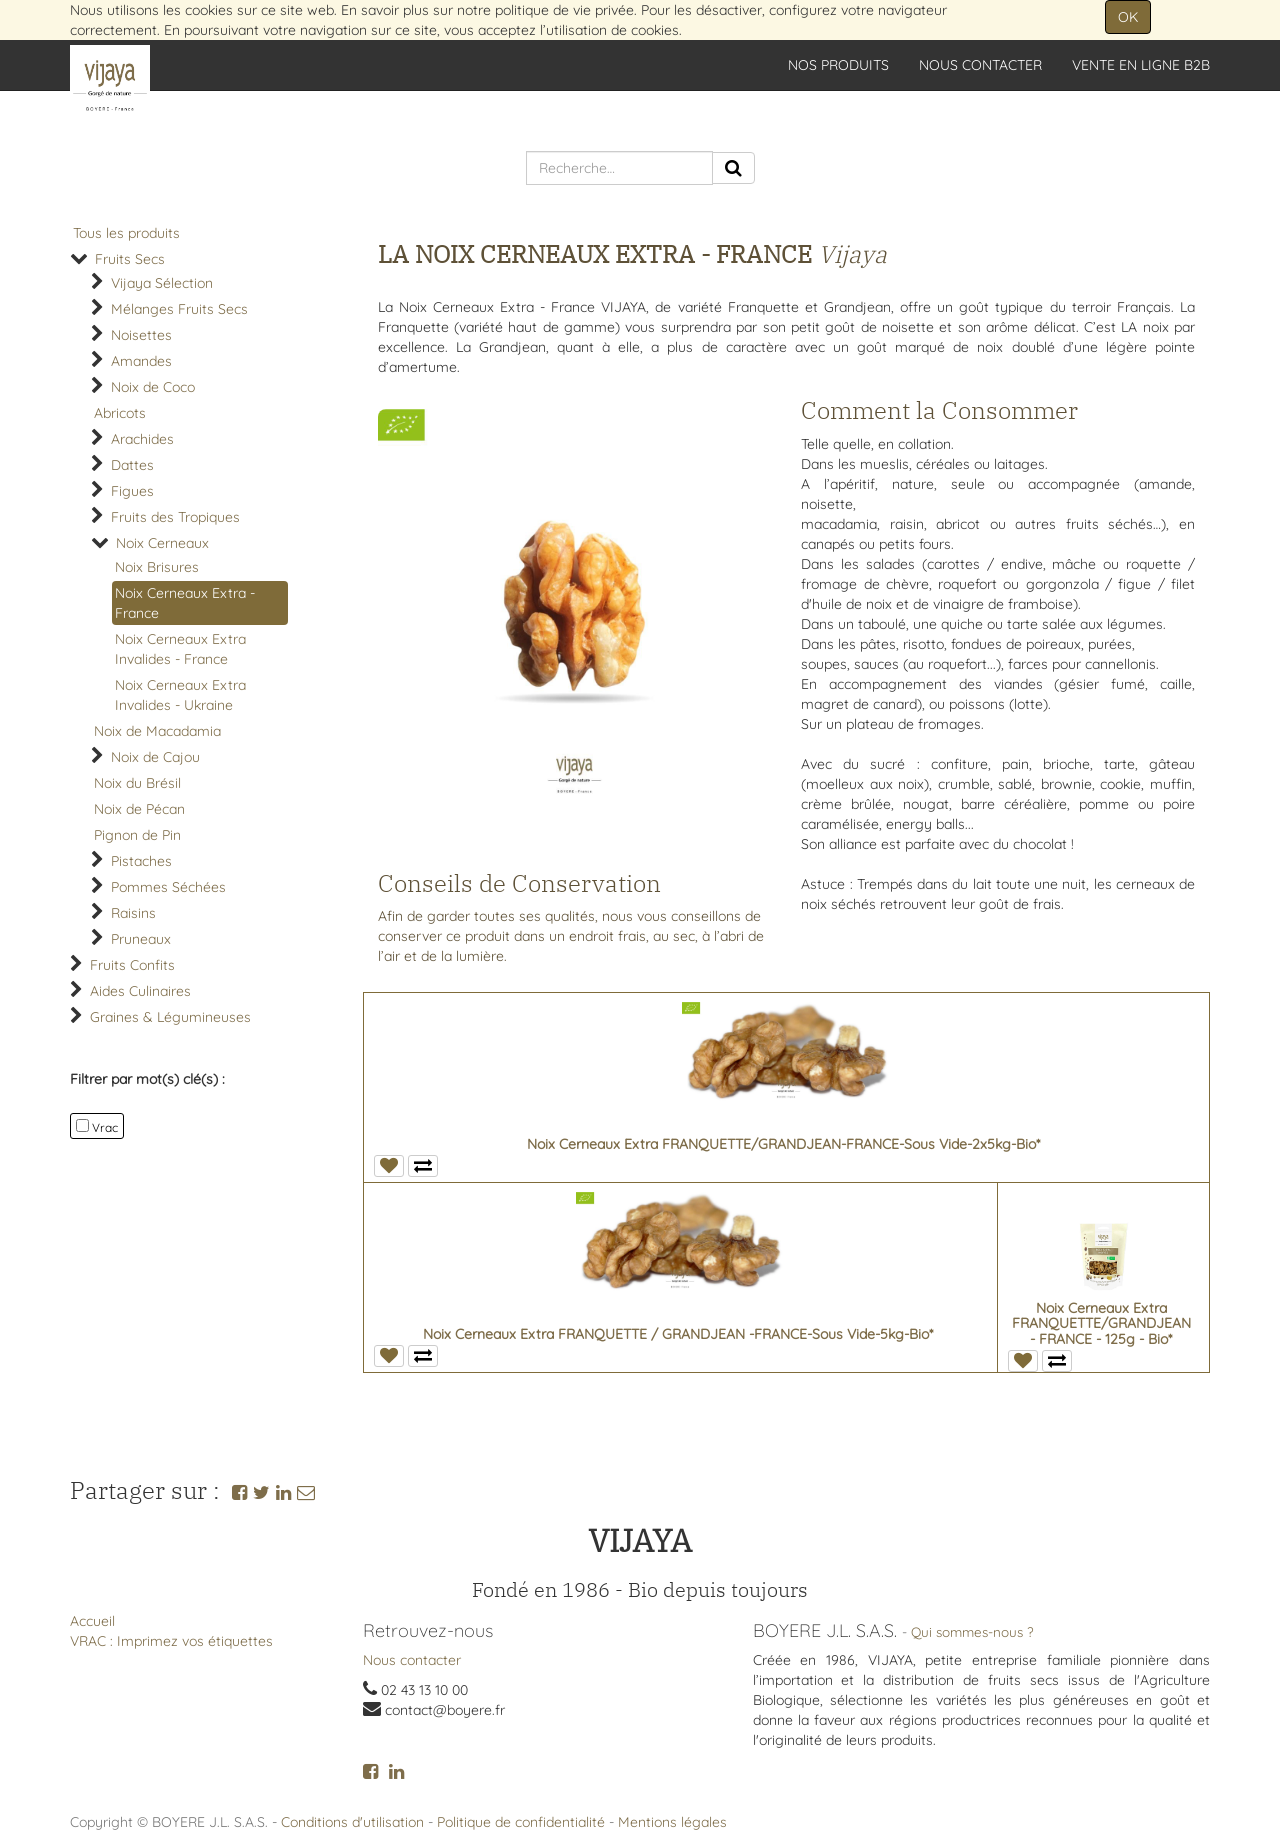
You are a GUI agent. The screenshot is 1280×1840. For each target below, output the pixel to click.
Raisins (133, 913)
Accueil (92, 1621)
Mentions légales (672, 1822)
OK (1128, 17)
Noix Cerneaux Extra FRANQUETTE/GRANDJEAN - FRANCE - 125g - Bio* (1101, 1323)
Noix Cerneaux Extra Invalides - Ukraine (180, 695)
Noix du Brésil (137, 783)
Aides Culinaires (140, 991)
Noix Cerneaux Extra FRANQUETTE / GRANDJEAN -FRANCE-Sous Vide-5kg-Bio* (678, 1334)
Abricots (120, 413)
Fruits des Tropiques (175, 517)
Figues (132, 491)
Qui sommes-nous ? (972, 1631)
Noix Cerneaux (162, 543)
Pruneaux (141, 939)
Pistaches (141, 861)
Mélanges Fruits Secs (179, 309)
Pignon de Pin (137, 835)
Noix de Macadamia (157, 731)
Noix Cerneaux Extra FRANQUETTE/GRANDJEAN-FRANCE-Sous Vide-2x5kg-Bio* (783, 1144)
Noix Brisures (157, 567)
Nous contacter (412, 1660)
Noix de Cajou (155, 757)
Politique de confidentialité (521, 1822)
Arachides (142, 439)
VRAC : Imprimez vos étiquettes (171, 1641)
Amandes (141, 361)
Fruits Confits (132, 965)
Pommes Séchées (168, 887)
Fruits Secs (130, 259)
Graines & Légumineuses (170, 1017)
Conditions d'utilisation (352, 1822)
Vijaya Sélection (162, 283)
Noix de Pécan (139, 809)
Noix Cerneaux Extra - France (185, 603)
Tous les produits (126, 233)
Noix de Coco (153, 387)
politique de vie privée (564, 10)
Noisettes (141, 335)
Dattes (132, 465)
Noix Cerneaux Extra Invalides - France (180, 649)
